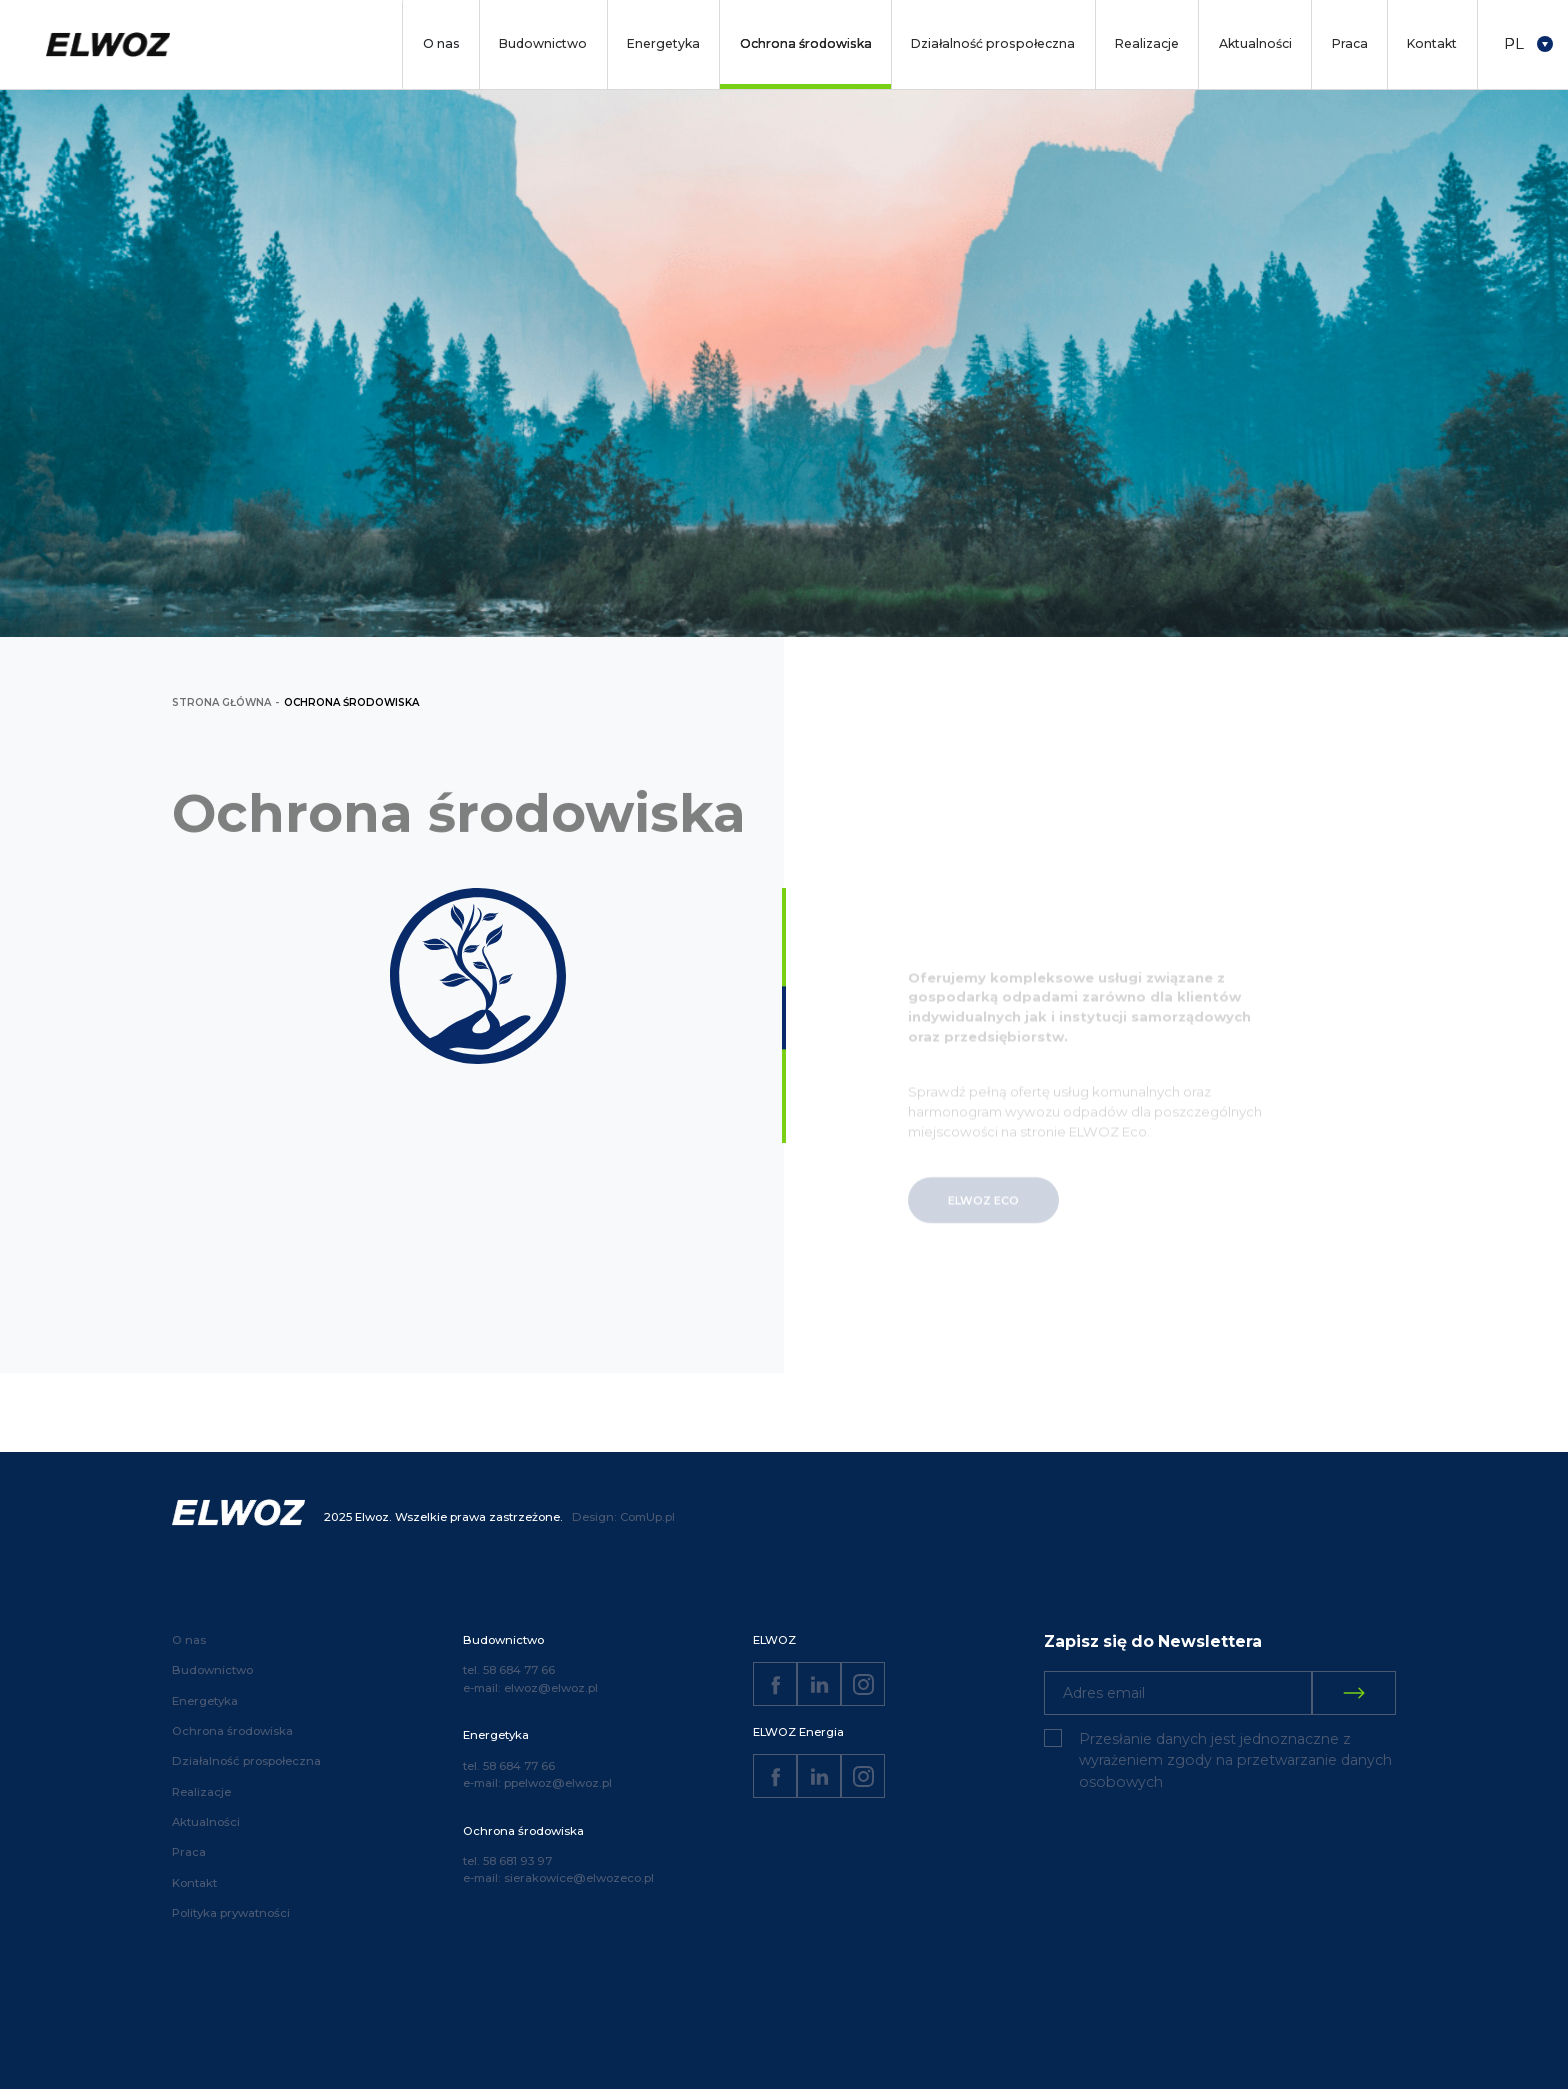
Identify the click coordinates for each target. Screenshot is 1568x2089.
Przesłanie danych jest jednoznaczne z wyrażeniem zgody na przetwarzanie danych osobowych (1235, 1760)
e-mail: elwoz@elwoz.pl (530, 1688)
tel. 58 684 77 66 (509, 1670)
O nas (441, 43)
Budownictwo (543, 43)
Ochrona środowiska (806, 43)
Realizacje (1147, 43)
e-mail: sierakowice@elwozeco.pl (558, 1878)
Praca (1350, 43)
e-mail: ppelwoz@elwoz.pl (537, 1783)
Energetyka (663, 43)
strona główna (221, 702)
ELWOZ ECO (983, 1217)
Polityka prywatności (231, 1913)
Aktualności (1255, 43)
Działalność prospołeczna (993, 43)
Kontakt (1432, 43)
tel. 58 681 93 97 (507, 1861)
